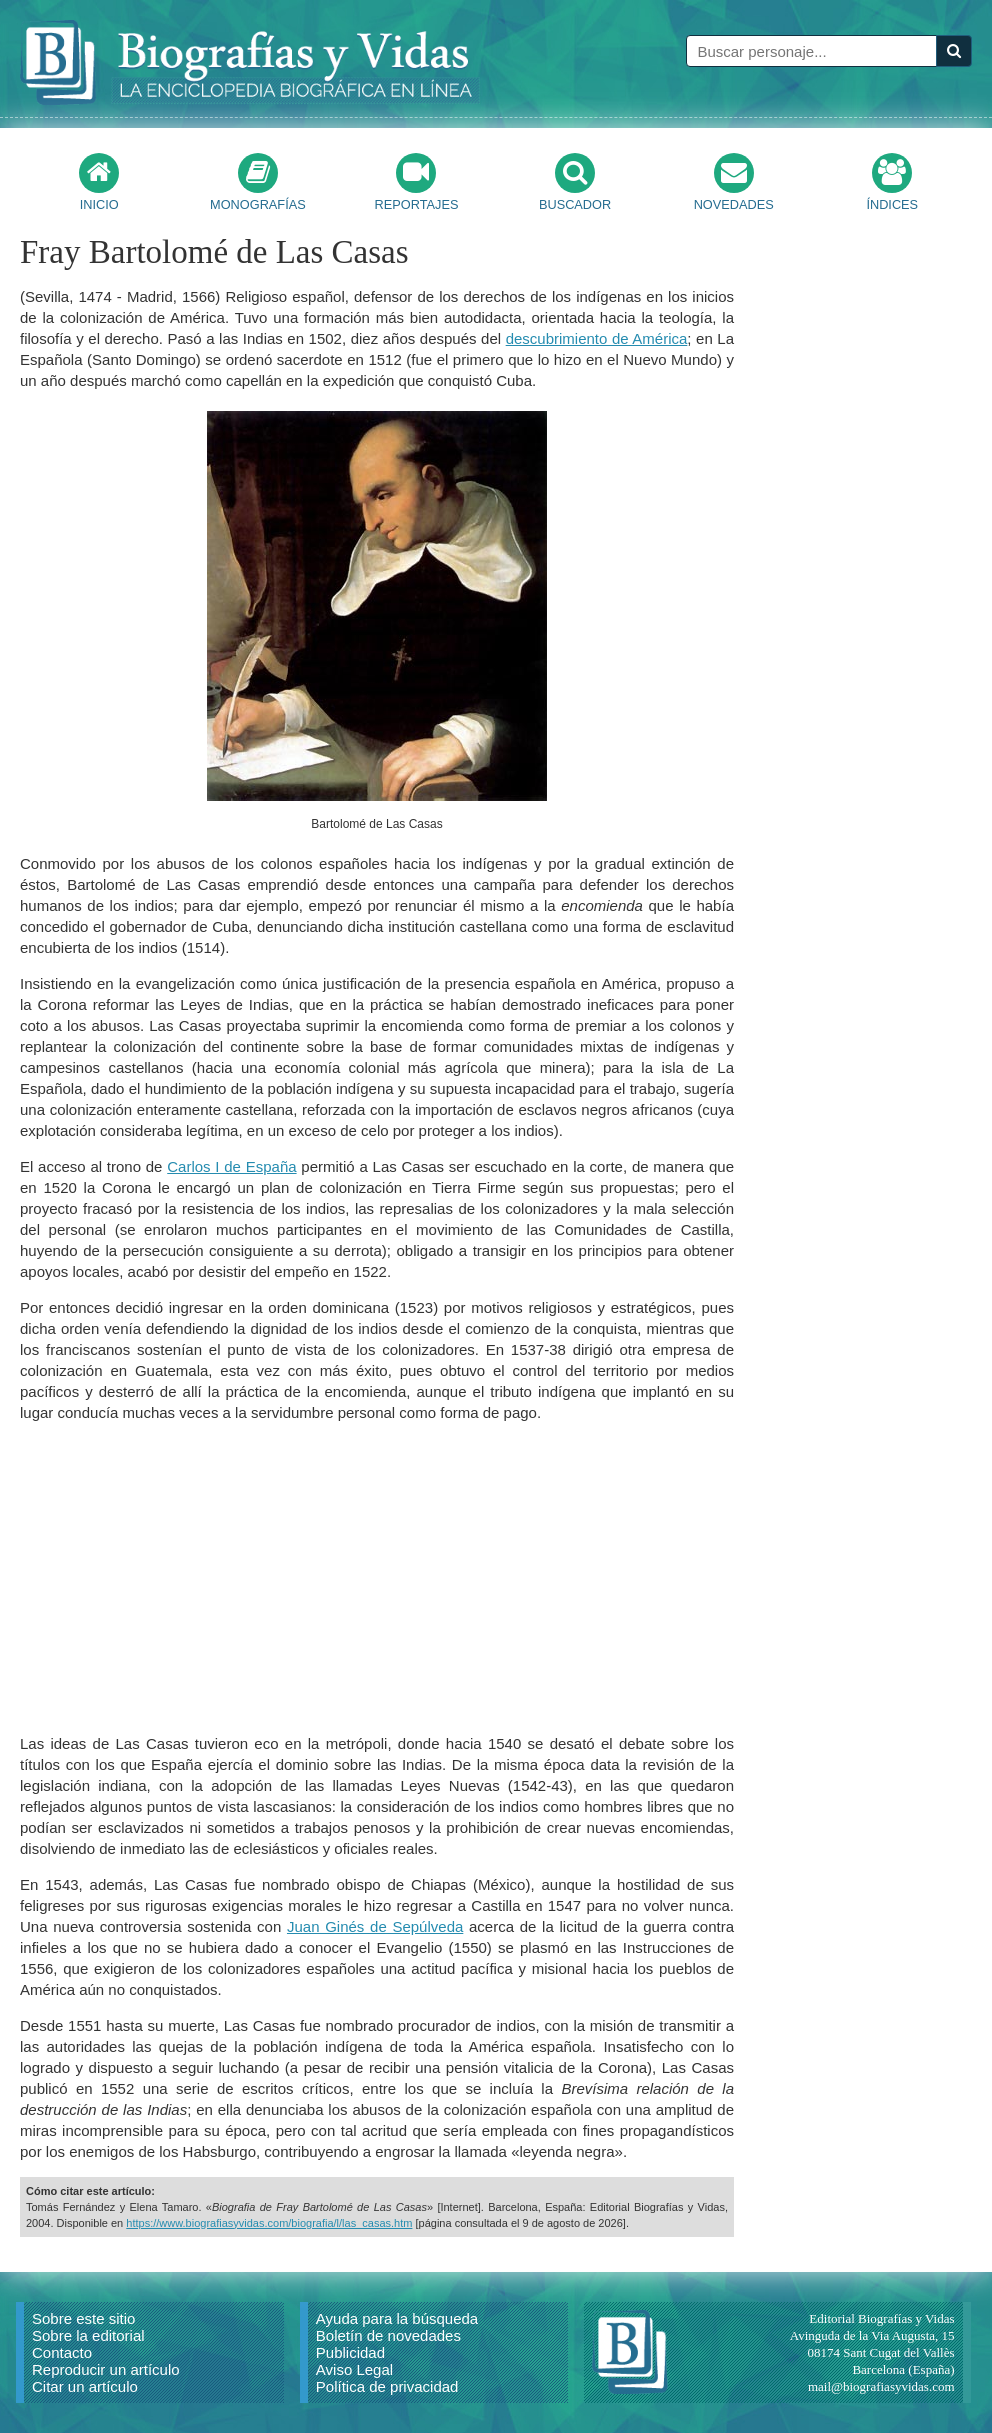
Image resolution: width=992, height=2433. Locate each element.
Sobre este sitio (83, 2318)
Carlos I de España (231, 1166)
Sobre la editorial (88, 2335)
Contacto (62, 2352)
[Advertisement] (377, 1578)
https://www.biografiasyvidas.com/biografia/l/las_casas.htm (269, 2223)
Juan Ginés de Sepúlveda (375, 1926)
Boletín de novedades (388, 2335)
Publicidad (350, 2352)
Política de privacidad (387, 2386)
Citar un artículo (85, 2386)
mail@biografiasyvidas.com (881, 2386)
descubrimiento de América (597, 338)
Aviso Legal (354, 2369)
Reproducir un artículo (106, 2369)
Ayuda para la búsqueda (397, 2318)
